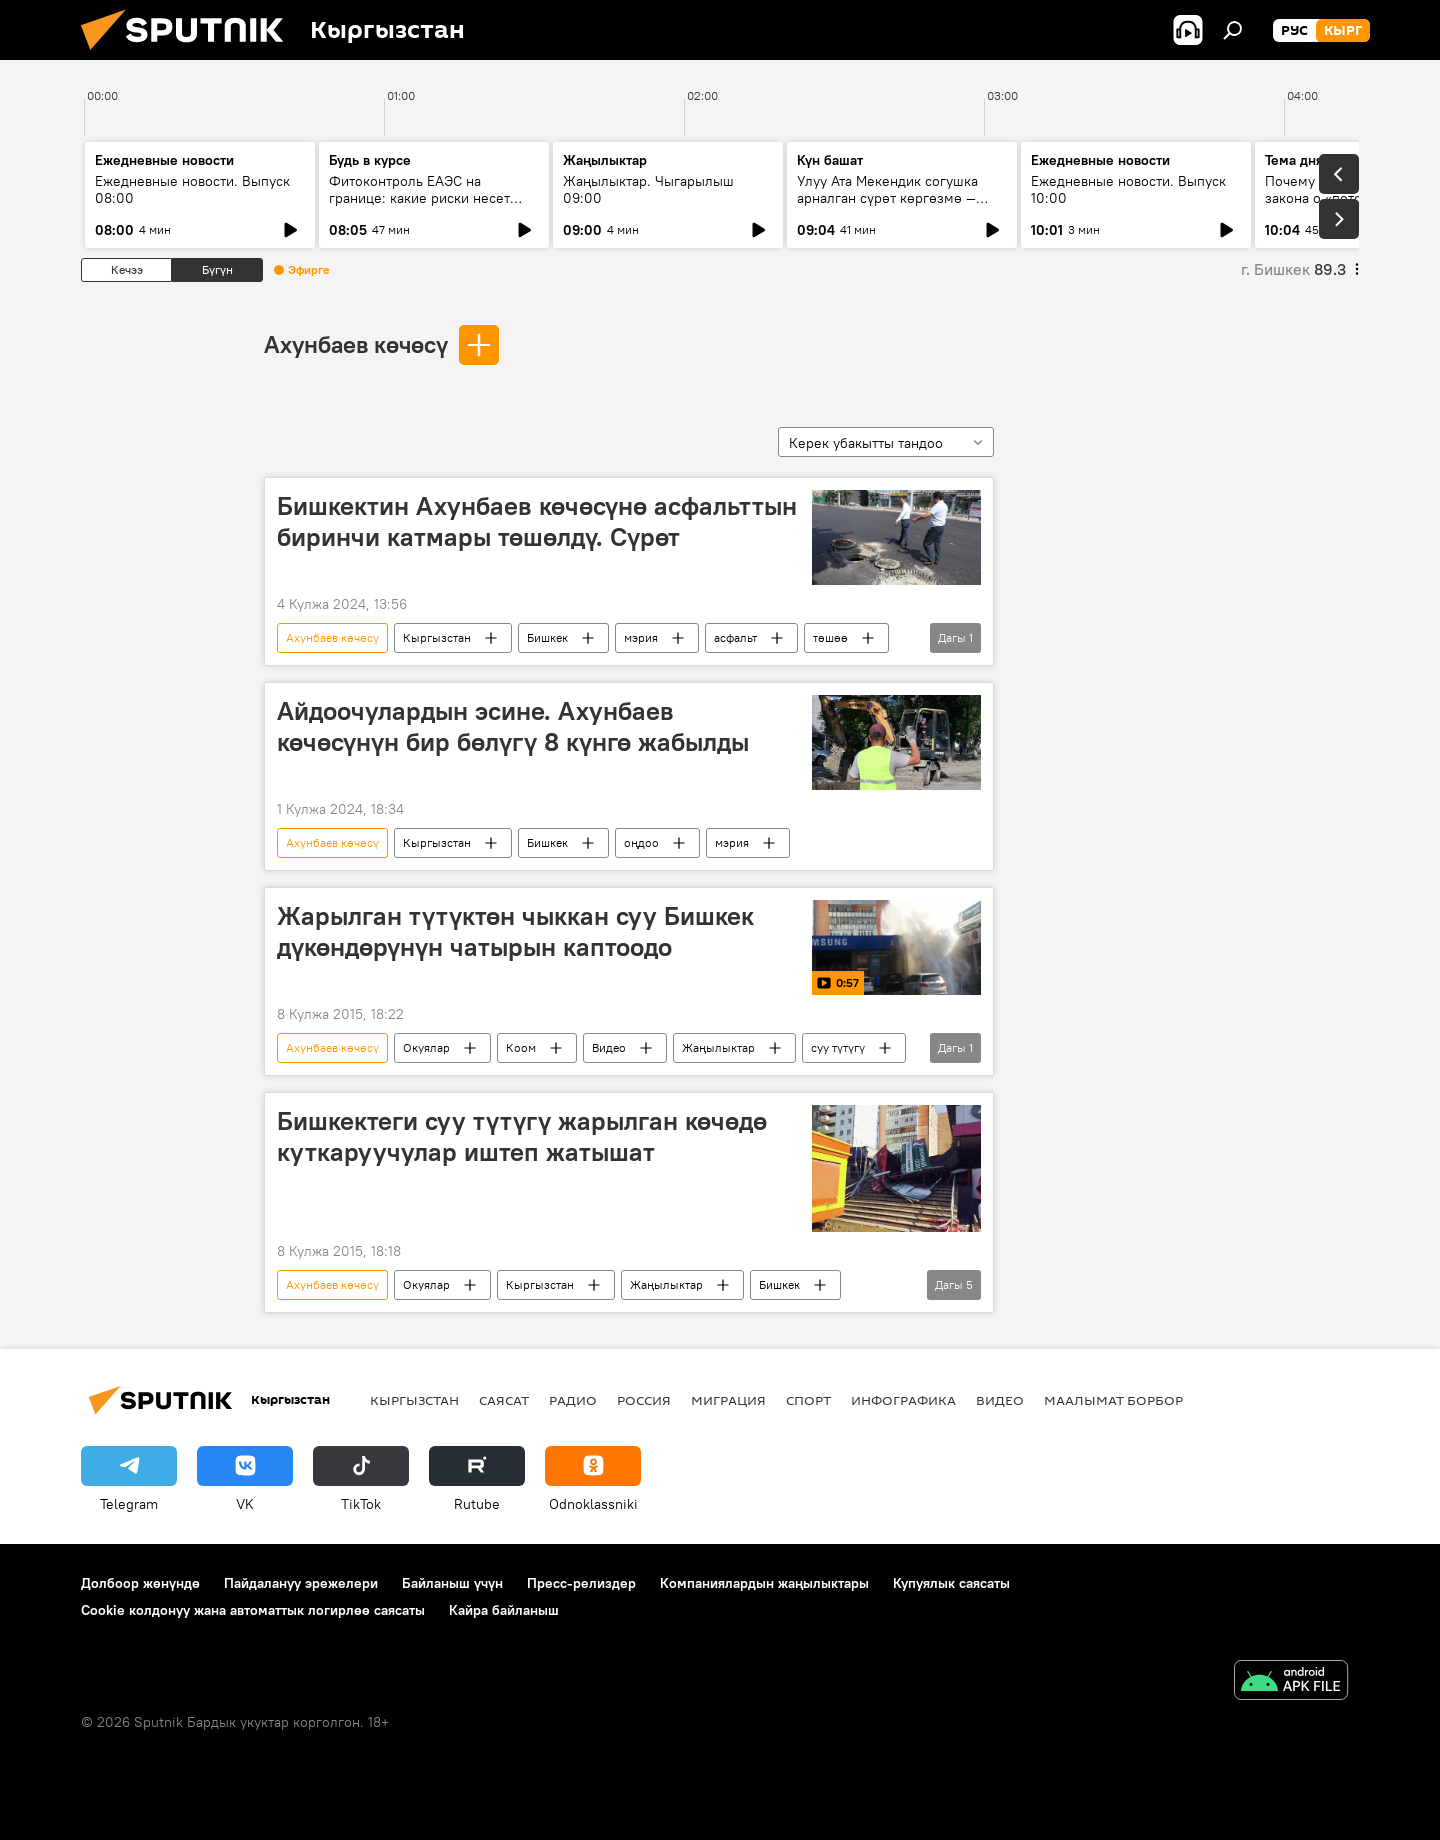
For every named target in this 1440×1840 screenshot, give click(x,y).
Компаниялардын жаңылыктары (764, 1583)
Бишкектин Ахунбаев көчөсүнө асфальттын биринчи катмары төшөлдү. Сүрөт (537, 521)
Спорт (808, 1400)
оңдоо (641, 842)
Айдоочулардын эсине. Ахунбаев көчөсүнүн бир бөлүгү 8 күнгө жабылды (513, 726)
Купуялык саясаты (951, 1583)
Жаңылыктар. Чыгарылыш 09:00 (648, 189)
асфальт (735, 637)
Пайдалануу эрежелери (301, 1583)
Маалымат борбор (1113, 1400)
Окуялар (426, 1047)
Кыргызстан (437, 637)
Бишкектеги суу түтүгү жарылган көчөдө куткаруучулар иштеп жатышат (522, 1136)
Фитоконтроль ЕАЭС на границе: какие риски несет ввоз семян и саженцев (419, 198)
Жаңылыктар (718, 1047)
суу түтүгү (838, 1047)
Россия (644, 1400)
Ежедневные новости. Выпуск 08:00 (192, 189)
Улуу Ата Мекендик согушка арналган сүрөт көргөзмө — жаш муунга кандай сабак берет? (887, 206)
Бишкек (547, 637)
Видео (609, 1047)
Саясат (504, 1400)
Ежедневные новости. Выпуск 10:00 (1128, 189)
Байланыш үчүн (452, 1583)
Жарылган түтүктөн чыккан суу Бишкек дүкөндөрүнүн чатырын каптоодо (515, 931)
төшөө (830, 637)
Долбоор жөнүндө (140, 1583)
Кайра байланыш (504, 1610)
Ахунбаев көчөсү (356, 344)
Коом (521, 1047)
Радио (573, 1400)
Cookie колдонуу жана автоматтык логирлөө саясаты (253, 1610)
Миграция (728, 1400)
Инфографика (903, 1400)
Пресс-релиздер (581, 1583)
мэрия (641, 637)
